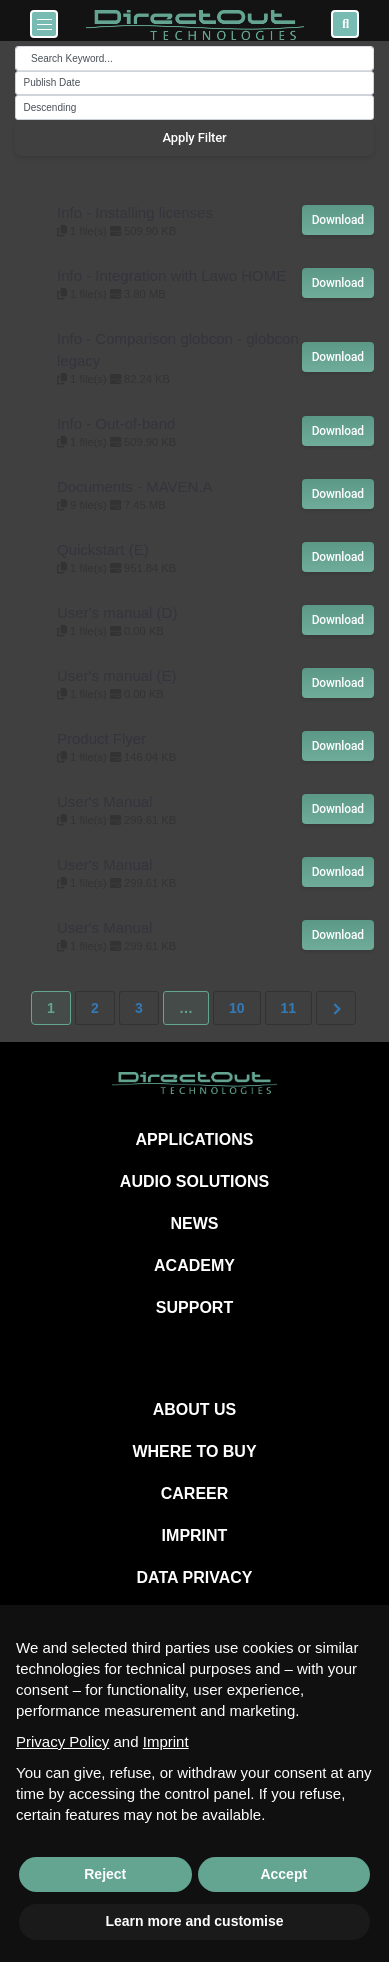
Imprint (166, 1741)
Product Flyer (101, 738)
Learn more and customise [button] (194, 1921)
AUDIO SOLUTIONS (194, 1181)
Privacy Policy (62, 1741)
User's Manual (104, 801)
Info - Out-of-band (116, 423)
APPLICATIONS (195, 1139)
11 (289, 1008)
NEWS (195, 1223)
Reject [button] (105, 1874)
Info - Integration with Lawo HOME (171, 275)
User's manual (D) (117, 612)
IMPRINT (195, 1535)
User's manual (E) (117, 675)
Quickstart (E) (103, 549)
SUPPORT (194, 1307)
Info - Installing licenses (135, 212)
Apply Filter (194, 137)
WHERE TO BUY (194, 1451)
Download (338, 220)
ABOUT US (195, 1409)
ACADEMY (194, 1265)
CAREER (195, 1493)
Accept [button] (283, 1874)
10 (237, 1008)
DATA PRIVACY (195, 1577)
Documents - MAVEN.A (135, 486)
